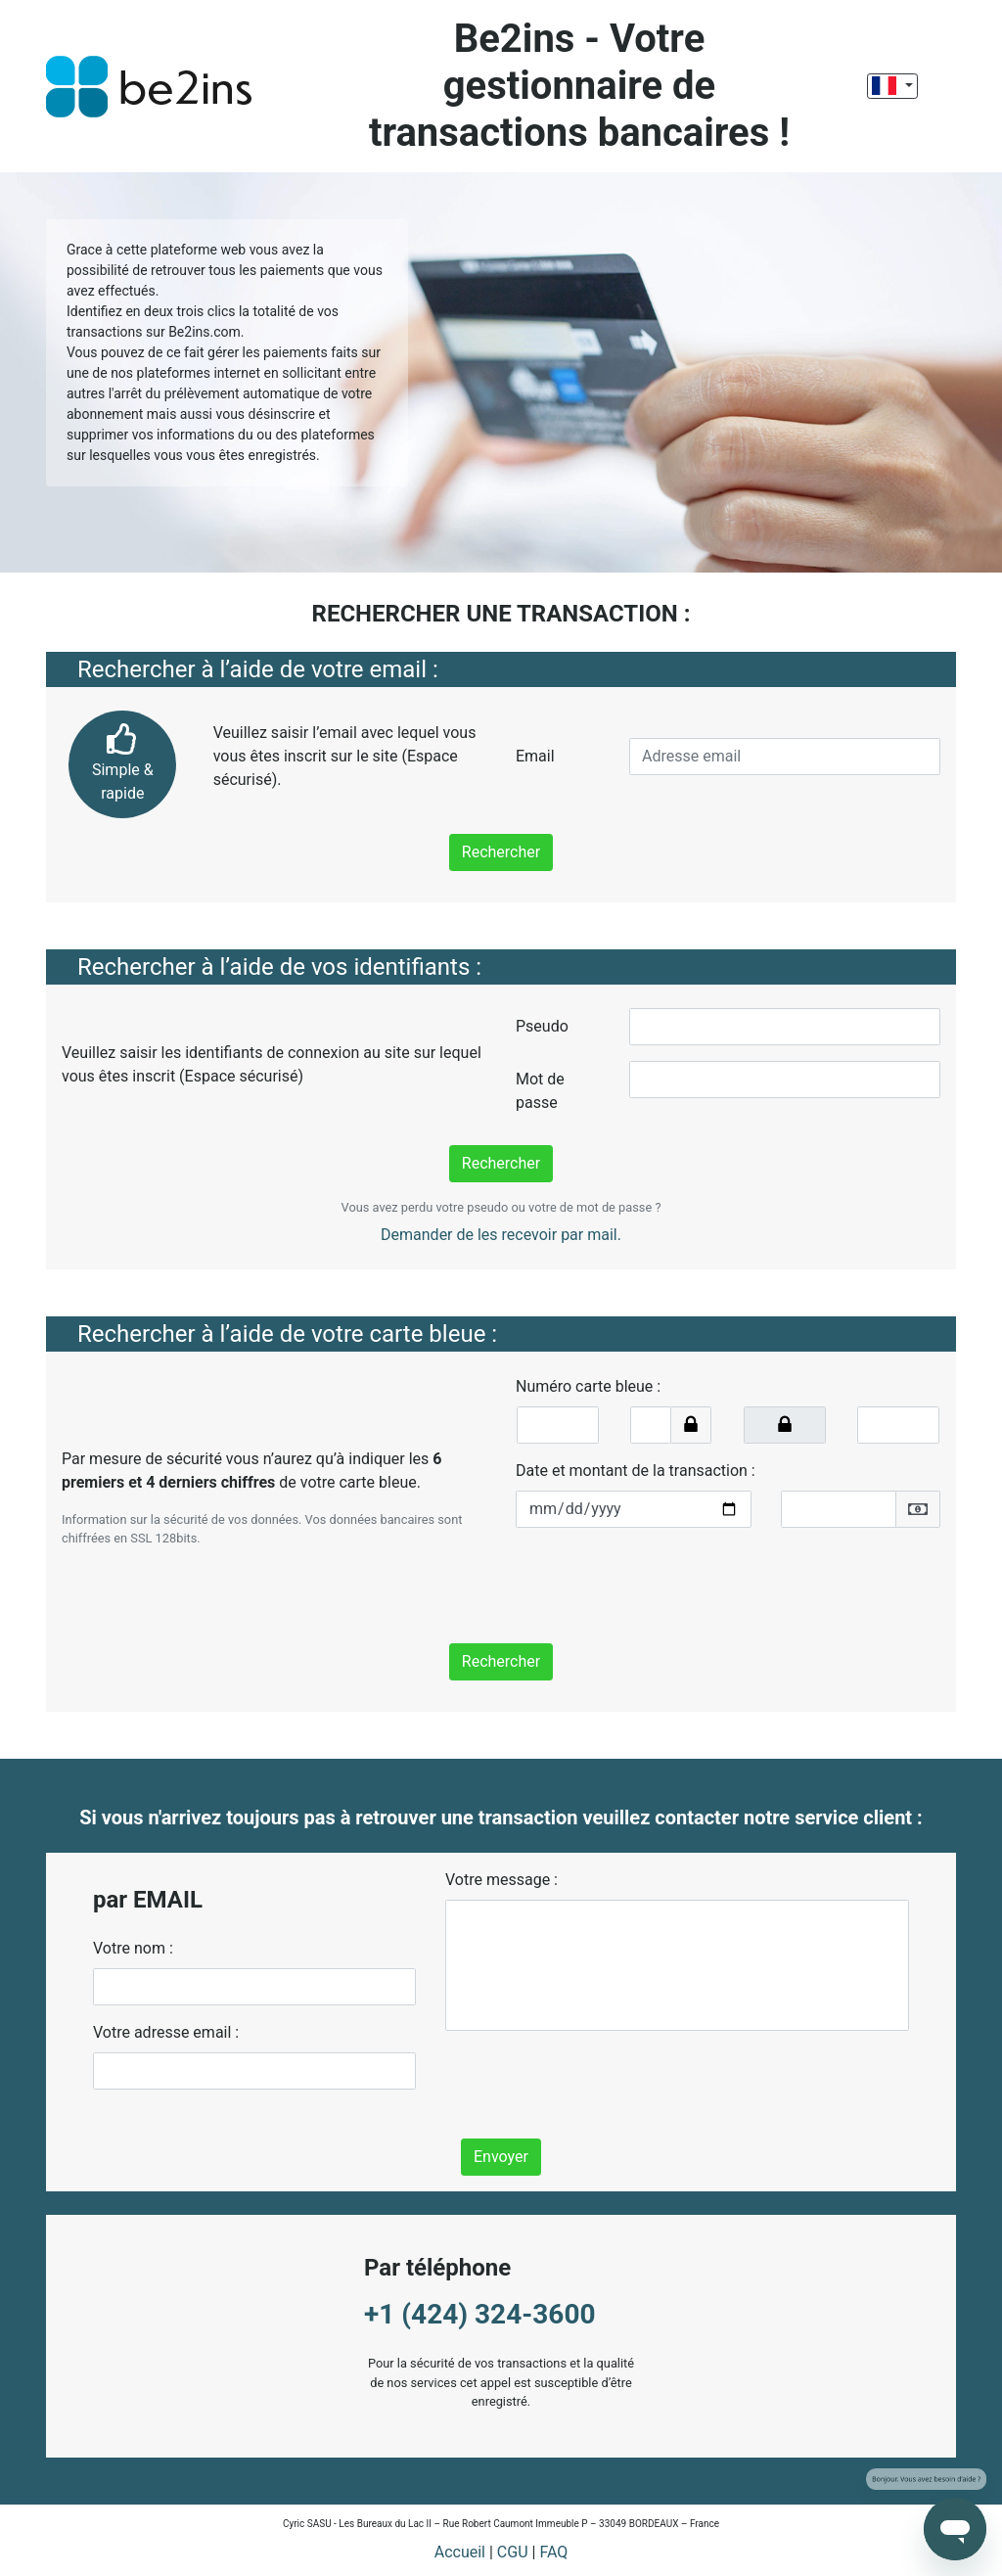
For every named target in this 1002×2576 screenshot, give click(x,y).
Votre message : (501, 1879)
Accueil (459, 2552)
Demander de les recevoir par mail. (501, 1234)
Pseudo (542, 1026)
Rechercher (501, 852)
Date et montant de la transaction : (635, 1470)
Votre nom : (133, 1948)
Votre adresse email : (166, 2032)
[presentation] (664, 1581)
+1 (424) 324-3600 (480, 2314)
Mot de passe (540, 1091)
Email (535, 756)
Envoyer (501, 2156)
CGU (512, 2552)
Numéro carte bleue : (588, 1386)
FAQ (553, 2552)
